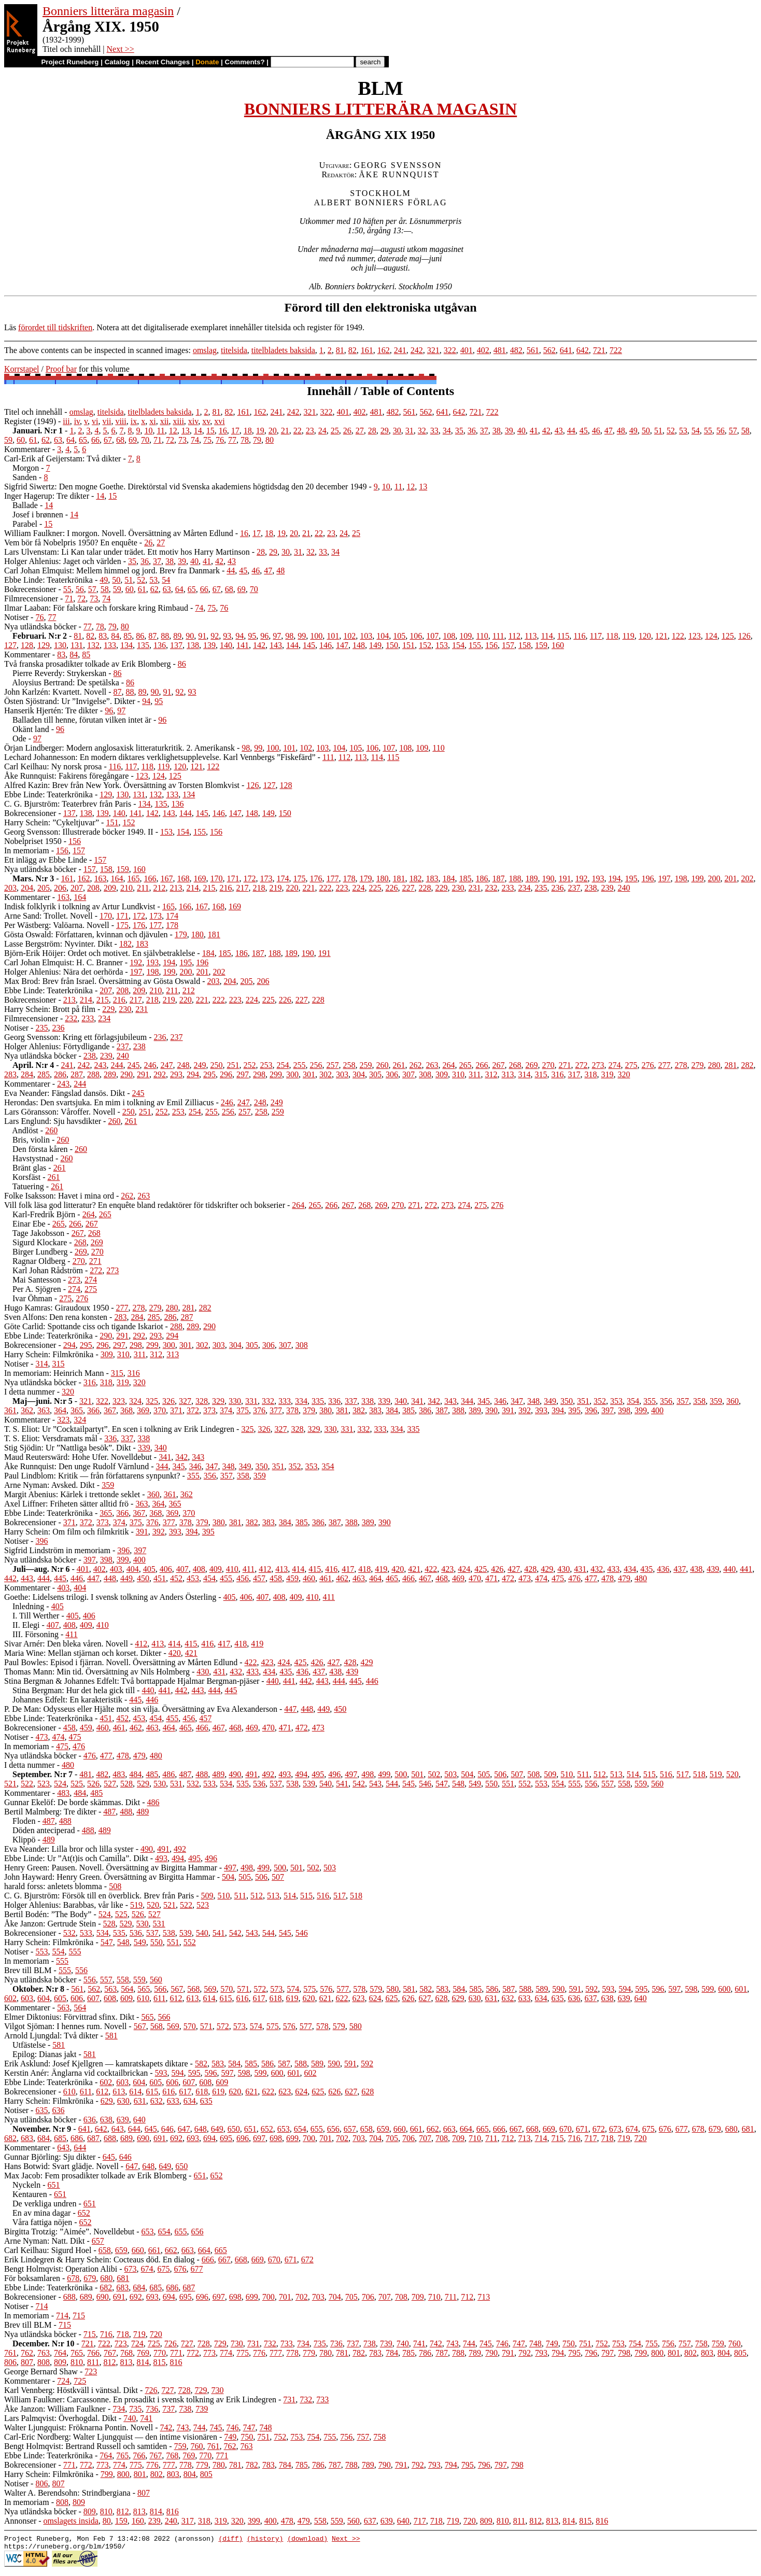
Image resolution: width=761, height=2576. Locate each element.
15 (210, 430)
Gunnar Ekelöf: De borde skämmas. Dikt (72, 1802)
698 (276, 2138)
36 (472, 430)
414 (298, 1569)
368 (126, 1410)
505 (483, 1774)
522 (27, 1783)
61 (33, 439)
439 (713, 1569)
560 (657, 1783)
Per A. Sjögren (36, 1289)
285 (43, 1074)
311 (475, 1074)
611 (159, 1998)
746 (502, 2343)
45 (584, 430)
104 (382, 635)
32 (422, 430)
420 (397, 1569)
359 (716, 1401)
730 (237, 2343)
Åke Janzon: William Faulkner (55, 2408)
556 (591, 1783)
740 (403, 2343)
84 (115, 635)
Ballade (25, 505)
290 (126, 1074)
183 (432, 878)
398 (624, 1410)
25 (335, 430)
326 (168, 1401)
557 (607, 1783)
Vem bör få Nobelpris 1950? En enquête (70, 542)
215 (209, 887)
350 (566, 1401)
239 (607, 887)
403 (116, 1569)
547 (441, 1783)
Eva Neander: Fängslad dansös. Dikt (64, 1093)
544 (392, 1783)
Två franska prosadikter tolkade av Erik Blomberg (87, 663)
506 (500, 1774)
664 (466, 2128)
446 (77, 1578)
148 (359, 645)
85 (127, 635)
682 (10, 2138)
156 (491, 645)
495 (318, 1774)
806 (10, 2362)
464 (375, 1578)
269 (531, 1065)
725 (154, 2343)
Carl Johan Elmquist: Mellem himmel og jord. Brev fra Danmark (112, 570)
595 (641, 1988)
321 (433, 350)
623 (358, 1998)
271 (564, 1065)
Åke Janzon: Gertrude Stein (50, 1923)
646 (167, 2128)
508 (533, 1774)
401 (466, 350)
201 (730, 878)
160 (558, 645)
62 (45, 439)
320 (623, 1074)
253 (266, 1065)
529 (143, 1783)
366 (93, 1410)
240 (623, 887)
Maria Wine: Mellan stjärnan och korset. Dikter (82, 1653)
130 (60, 645)
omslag (205, 350)
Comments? (245, 62)
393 (541, 1410)
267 (498, 1065)
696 (242, 2138)
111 (498, 635)
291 (143, 1074)
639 (623, 1998)
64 (70, 439)
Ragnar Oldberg (38, 1261)
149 (375, 645)
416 (331, 1569)
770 (159, 2352)
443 (27, 1578)
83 (102, 635)
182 (415, 878)
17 (235, 430)
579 (376, 1988)
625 (391, 1998)
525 (77, 1783)
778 (292, 2352)
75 (207, 439)
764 (60, 2352)
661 (416, 2128)
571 (243, 1988)
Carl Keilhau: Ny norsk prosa (53, 766)
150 (392, 645)
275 (631, 1065)
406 (166, 1569)
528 (126, 1783)
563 (110, 1988)
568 (193, 1988)
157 (508, 645)
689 (126, 2138)
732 (270, 2343)
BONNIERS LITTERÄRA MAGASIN (380, 109)
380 (325, 1410)
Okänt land (30, 729)
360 (732, 1401)
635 (557, 1998)
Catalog (117, 62)
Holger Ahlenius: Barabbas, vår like (63, 1905)
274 (614, 1065)
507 (517, 1774)
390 (491, 1410)
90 (190, 635)
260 (382, 1065)
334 (301, 1401)
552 (524, 1783)
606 (77, 1998)
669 (549, 2128)
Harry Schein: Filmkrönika (48, 1354)
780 (325, 2352)
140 (226, 645)
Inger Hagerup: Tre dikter (46, 495)
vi (95, 421)
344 (467, 1401)
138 (193, 645)
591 (575, 1988)
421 (414, 1569)
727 (187, 2343)
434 (630, 1569)
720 (640, 2138)
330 (235, 1401)
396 (591, 1410)
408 (199, 1569)
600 (724, 1988)
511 (583, 1774)
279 (697, 1065)
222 (325, 887)
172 (249, 878)
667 (516, 2128)
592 (591, 1988)
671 (582, 2128)
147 (342, 645)
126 (744, 635)
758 (701, 2343)
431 (580, 1569)
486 (168, 1774)
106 (416, 635)
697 (259, 2138)
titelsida (234, 350)
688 (110, 2138)
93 (227, 635)
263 (432, 1065)
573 (276, 1988)
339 (384, 1401)
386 (425, 1410)
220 (292, 887)
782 (359, 2352)
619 (292, 1998)
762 (27, 2352)
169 (199, 878)
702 (342, 2138)
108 (449, 635)
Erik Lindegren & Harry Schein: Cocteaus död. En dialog (99, 2259)
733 (286, 2343)
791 (508, 2352)
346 (500, 1401)
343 (450, 1401)
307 (408, 1074)
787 (441, 2352)
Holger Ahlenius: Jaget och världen (62, 561)
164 (116, 878)
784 (392, 2352)
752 (602, 2343)
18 (248, 430)
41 (534, 430)
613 (192, 1998)
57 (733, 430)
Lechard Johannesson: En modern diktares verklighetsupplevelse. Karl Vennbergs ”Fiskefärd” (160, 757)
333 (284, 1401)
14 (198, 430)
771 (176, 2352)
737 (353, 2343)
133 (110, 645)
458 (276, 1578)
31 (409, 430)
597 (674, 1988)
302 (325, 1074)
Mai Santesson (36, 1279)
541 (342, 1783)
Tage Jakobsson (38, 1233)
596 (658, 1988)
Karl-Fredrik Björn (43, 1214)
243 (100, 1065)
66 (95, 439)
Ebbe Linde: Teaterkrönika (48, 579)
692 (176, 2138)
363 (43, 1410)
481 (500, 350)
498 (367, 1774)
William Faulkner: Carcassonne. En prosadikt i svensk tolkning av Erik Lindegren (140, 2399)
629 (458, 1998)
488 (201, 1774)
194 (614, 878)
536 (259, 1783)
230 (458, 887)
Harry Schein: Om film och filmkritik (66, 1531)
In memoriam (26, 850)
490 (235, 1774)
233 (507, 887)
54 (696, 430)
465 (392, 1578)
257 (332, 1065)
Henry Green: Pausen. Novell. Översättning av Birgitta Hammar (110, 1867)
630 (474, 1998)
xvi (219, 421)
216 (225, 887)
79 (257, 439)
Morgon (25, 467)
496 (334, 1774)
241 (400, 350)
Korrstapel (21, 368)
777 (276, 2352)
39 (509, 430)
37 (484, 430)
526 (93, 1783)
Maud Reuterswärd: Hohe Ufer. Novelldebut (78, 1457)
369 (143, 1410)
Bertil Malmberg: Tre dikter (50, 1811)
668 (532, 2128)
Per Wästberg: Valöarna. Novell (56, 925)
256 (315, 1065)
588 (525, 1988)
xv (206, 421)
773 (209, 2352)
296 (226, 1074)
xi (152, 421)
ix (134, 421)
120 (645, 635)
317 (574, 1074)
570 (226, 1988)
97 (277, 635)
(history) (265, 2539)
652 (267, 2128)
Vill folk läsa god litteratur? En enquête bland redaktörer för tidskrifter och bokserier (144, 1205)
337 (351, 1401)
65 (83, 439)
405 (149, 1569)
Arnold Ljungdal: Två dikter (51, 2035)
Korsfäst (26, 1177)
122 (678, 635)
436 (663, 1569)
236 (557, 887)
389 (475, 1410)
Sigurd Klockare (39, 1242)
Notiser (16, 617)
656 (333, 2128)
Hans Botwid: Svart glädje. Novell (61, 2166)
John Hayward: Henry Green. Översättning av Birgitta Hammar (109, 1877)
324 (135, 1401)
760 (734, 2343)
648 (200, 2128)
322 (450, 350)
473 (524, 1578)
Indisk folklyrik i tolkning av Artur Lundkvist (80, 906)
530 (159, 1783)
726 (170, 2343)
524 (60, 1783)
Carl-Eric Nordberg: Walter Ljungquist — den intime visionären (110, 2436)
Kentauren (29, 2194)
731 (253, 2343)
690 (143, 2138)
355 (649, 1401)
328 (201, 1401)
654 (300, 2128)
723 (121, 2343)
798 (624, 2352)
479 (624, 1578)
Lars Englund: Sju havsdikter (52, 1121)
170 (216, 878)
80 (269, 439)
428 (530, 1569)
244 (116, 1065)
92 (214, 635)
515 (649, 1774)
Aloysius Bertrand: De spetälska (65, 682)
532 (193, 1783)
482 (516, 350)
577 (342, 1988)
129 (43, 645)
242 (417, 350)
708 (441, 2138)
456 (242, 1578)
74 (195, 439)
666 (499, 2128)
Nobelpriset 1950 (33, 841)
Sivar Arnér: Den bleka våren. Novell (66, 1643)
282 (747, 1065)
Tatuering (28, 1186)
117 (596, 635)
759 (718, 2343)
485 (152, 1774)
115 (563, 635)
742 (436, 2343)
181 (398, 878)
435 (646, 1569)
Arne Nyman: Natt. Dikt (44, 2240)
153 (441, 645)
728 (204, 2343)
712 (507, 2138)
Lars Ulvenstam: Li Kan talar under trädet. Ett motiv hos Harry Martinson (127, 551)
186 (481, 878)
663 (449, 2128)
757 (685, 2343)
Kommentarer (27, 449)
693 (193, 2138)
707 (425, 2138)
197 (664, 878)
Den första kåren (40, 1149)
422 (431, 1569)
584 (459, 1988)
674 (632, 2128)
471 (491, 1578)
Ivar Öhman (32, 1298)
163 (100, 878)
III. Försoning (35, 1634)
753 (618, 2343)
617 (258, 1998)
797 (607, 2352)
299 (276, 1074)
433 (613, 1569)
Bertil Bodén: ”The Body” (47, 1914)
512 (600, 1774)
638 (607, 1998)
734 (303, 2343)
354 (633, 1401)
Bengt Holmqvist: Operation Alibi (60, 2268)
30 (397, 430)
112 (514, 635)
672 (599, 2128)
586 (492, 1988)
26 (347, 430)
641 (566, 350)
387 (441, 1410)
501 (417, 1774)
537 (276, 1783)
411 (249, 1569)
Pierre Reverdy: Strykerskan (59, 673)
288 (93, 1074)
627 (424, 1998)
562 (549, 350)
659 (383, 2128)
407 (182, 1569)
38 (496, 430)
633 (524, 1998)
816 (176, 2362)
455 (226, 1578)
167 (166, 878)
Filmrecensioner (31, 598)
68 (120, 439)
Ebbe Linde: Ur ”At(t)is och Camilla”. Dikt (76, 1858)
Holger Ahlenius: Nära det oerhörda (63, 971)
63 (58, 439)
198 (680, 878)
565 (143, 1988)
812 (109, 2362)
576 (326, 1988)
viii (120, 421)
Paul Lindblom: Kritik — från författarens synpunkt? (92, 1475)
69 (133, 439)
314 (524, 1074)
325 (152, 1401)
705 (392, 2138)
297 (242, 1074)
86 (140, 635)
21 (285, 430)
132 (93, 645)
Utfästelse (29, 2044)
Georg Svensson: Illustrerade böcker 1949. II (78, 831)
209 (110, 887)
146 (325, 645)
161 (367, 350)
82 (352, 350)
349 (550, 1401)
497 (351, 1774)
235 (540, 887)
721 (599, 350)
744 (469, 2343)
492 (268, 1774)
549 (475, 1783)
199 (697, 878)
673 (615, 2128)
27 (360, 430)
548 (458, 1783)
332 (268, 1401)
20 (273, 430)
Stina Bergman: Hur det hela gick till (73, 1690)
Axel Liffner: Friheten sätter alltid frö (66, 1503)
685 (60, 2138)
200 (714, 878)
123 (694, 635)
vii (106, 421)
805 (740, 2352)
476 (574, 1578)
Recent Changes (163, 62)
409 (215, 1569)
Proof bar (61, 368)
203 (10, 887)
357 (683, 1401)
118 (612, 635)
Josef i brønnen (37, 514)
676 (665, 2128)
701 (325, 2138)
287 (77, 1074)
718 (607, 2138)
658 (366, 2128)
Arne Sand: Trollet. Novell (48, 915)
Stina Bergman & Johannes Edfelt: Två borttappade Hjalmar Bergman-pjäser (131, 1681)
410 (232, 1569)
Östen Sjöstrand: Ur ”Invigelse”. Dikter (69, 701)
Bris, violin (31, 1139)
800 (657, 2352)
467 (425, 1578)
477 (591, 1578)
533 (209, 1783)
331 (251, 1401)
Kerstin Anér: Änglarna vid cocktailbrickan (76, 2072)
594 (624, 1988)
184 (448, 878)
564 (127, 1988)
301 (309, 1074)
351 (583, 1401)
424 (464, 1569)
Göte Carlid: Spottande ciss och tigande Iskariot (83, 1326)
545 (408, 1783)
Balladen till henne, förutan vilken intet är (81, 719)
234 (524, 887)
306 (392, 1074)
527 (110, 1783)
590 (558, 1988)
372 (193, 1410)
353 (616, 1401)
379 (309, 1410)
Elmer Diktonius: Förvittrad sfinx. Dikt (69, 2016)
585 (475, 1988)
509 (550, 1774)
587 (508, 1988)
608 (110, 1998)
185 (465, 878)
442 (10, 1578)
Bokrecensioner (30, 589)
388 (458, 1410)
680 (731, 2128)
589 (541, 1988)
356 (666, 1401)
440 (729, 1569)
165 (133, 878)
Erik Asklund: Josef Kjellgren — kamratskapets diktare (96, 2063)
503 (450, 1774)
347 (517, 1401)
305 (375, 1074)
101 (333, 635)
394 (558, 1410)
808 (43, 2362)
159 (541, 645)
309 (441, 1074)
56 (720, 430)
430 (563, 1569)
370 (159, 1410)
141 (242, 645)
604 (43, 1998)
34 (447, 430)
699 (292, 2138)
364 (60, 1410)
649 (217, 2128)
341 (417, 1401)
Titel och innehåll (33, 411)
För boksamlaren (32, 2278)
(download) (307, 2539)
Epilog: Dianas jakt (44, 2054)
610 (143, 1998)
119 (628, 635)
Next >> (120, 49)
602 (10, 1998)
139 (209, 645)
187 (498, 878)
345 (483, 1401)
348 (533, 1401)
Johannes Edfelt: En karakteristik (67, 1699)
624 (375, 1998)
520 (732, 1774)
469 (458, 1578)
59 (8, 439)
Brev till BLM (28, 1970)
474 (541, 1578)
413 (281, 1569)
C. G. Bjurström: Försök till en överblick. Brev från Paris (99, 1895)
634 (540, 1998)
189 (531, 878)
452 (176, 1578)
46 (596, 430)
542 (359, 1783)
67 (108, 439)
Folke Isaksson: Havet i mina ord (59, 1195)
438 (696, 1569)
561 (533, 350)
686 (77, 2138)
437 (679, 1569)
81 (340, 350)
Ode (19, 738)
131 (77, 645)
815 (159, 2362)
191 (564, 878)
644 (134, 2128)
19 (260, 430)
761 (10, 2352)
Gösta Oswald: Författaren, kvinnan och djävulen (85, 934)
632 (507, 1998)
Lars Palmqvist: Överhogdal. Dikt (60, 2418)
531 (176, 1783)
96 (264, 635)
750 (568, 2343)
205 (43, 887)
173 (266, 878)
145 (309, 645)
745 (486, 2343)
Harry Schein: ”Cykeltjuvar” (51, 822)
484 (135, 1774)
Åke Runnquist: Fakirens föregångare (66, 775)
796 (591, 2352)
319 (607, 1074)
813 (126, 2362)
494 (301, 1774)
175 (299, 878)
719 (623, 2138)
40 (521, 430)
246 (150, 1065)
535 (242, 1783)
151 (408, 645)
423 (447, 1569)
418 (364, 1569)
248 (183, 1065)
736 (336, 2343)
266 (481, 1065)
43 (559, 430)
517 (683, 1774)
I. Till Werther (35, 1615)
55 (708, 430)
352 (600, 1401)
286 (60, 1074)
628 (441, 1998)
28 (372, 430)
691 (159, 2138)
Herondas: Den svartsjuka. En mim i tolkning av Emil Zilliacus (109, 1102)
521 (10, 1783)
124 (711, 635)
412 (265, 1569)
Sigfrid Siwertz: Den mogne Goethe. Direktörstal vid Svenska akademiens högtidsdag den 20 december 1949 (185, 486)
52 (671, 430)
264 (448, 1065)
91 (202, 635)
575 (309, 1988)
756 (668, 2343)
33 (434, 430)
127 (10, 645)
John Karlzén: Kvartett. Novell (55, 691)
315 (540, 1074)
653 (283, 2128)
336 (334, 1401)
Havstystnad (32, 1158)
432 (596, 1569)
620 (308, 1998)
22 (297, 430)
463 (359, 1578)
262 (415, 1065)
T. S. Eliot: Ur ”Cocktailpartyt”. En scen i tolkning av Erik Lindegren (119, 1429)
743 (452, 2343)
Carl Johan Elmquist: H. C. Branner (63, 962)
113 (531, 635)
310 (458, 1074)
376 (259, 1410)
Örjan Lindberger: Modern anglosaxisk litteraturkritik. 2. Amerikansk (119, 747)
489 (218, 1774)
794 (558, 2352)
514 (633, 1774)
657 (350, 2128)
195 (631, 878)
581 (409, 1988)
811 (93, 2362)
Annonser (20, 2520)
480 (641, 1578)
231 (474, 887)
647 (184, 2128)
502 (434, 1774)
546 (425, 1783)
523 (43, 1783)
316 (557, 1074)
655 (317, 2128)
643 (117, 2128)
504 (467, 1774)
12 (173, 430)
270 (548, 1065)
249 (199, 1065)
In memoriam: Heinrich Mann (54, 1373)
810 (77, 2362)
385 (408, 1410)
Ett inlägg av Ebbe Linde (45, 859)
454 (209, 1578)
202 (747, 878)
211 (143, 887)
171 (233, 878)
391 (508, 1410)
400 (657, 1410)
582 (425, 1988)
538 (292, 1783)
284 (27, 1074)
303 (342, 1074)
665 (482, 2128)
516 (666, 1774)
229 (441, 887)
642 (582, 350)
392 (524, 1410)
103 (366, 635)
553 (541, 1783)
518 (699, 1774)
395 (574, 1410)
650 (234, 2128)
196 (647, 878)
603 (27, 1998)
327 (185, 1401)
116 (579, 635)
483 (118, 1774)
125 (728, 635)
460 (309, 1578)
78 (245, 439)
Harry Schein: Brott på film (49, 1009)
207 (77, 887)
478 (607, 1578)
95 (252, 635)
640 (640, 1998)
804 (723, 2352)
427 (514, 1569)
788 (458, 2352)
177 (332, 878)
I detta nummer (29, 1391)
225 (375, 887)
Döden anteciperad (43, 1830)
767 (110, 2352)
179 (365, 878)
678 (698, 2128)
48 (621, 430)
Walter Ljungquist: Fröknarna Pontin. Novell (78, 2427)
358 (699, 1401)
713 (524, 2138)
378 (292, 1410)
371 (176, 1410)
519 (716, 1774)
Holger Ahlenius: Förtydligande (57, 1046)
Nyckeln (26, 2184)
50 (646, 430)
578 (359, 1988)
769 (143, 2352)
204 (27, 887)
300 (292, 1074)
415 (314, 1569)
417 (348, 1569)
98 (289, 635)
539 (309, 1783)
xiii (178, 421)
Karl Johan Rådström (47, 1270)
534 (226, 1783)
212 (159, 887)
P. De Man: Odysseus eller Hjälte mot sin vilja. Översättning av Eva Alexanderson (140, 1709)
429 (547, 1569)
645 (151, 2128)
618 (275, 1998)
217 (242, 887)
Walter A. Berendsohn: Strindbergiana (67, 2492)
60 (21, 439)
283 (10, 1074)
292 (159, 1074)
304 (359, 1074)
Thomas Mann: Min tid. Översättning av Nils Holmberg (97, 1671)
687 (93, 2138)
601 (741, 1988)
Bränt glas (29, 1167)
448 (110, 1578)
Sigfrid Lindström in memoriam (57, 1550)
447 (93, 1578)
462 (342, 1578)
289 (110, 1074)
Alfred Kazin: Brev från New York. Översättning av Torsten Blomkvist (121, 785)
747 (519, 2343)
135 (143, 645)
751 (585, 2343)
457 (259, 1578)
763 (43, 2352)
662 (433, 2128)
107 (432, 635)
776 (259, 2352)
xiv (193, 421)
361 (10, 1410)
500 (400, 1774)
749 (552, 2343)
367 (110, 1410)
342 (434, 1401)
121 (661, 635)
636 (574, 1998)
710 (475, 2138)
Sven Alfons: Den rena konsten (55, 1317)
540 (325, 1783)
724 (137, 2343)
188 (515, 878)
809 (60, 2362)
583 (442, 1988)
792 (524, 2352)
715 (557, 2138)
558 (624, 1783)
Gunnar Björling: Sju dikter (49, 2156)
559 (641, 1783)
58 (745, 430)
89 (177, 635)
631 (491, 1998)
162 (383, 350)
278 (680, 1065)
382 (359, 1410)
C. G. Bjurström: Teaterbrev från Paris (67, 803)
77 (232, 439)
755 (651, 2343)
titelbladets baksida (283, 350)
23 (310, 430)
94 (239, 635)
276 (647, 1065)
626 (408, 1998)
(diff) (230, 2539)
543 (375, 1783)
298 (259, 1074)
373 (209, 1410)
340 (400, 1401)
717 (590, 2138)
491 (251, 1774)
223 (341, 887)
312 (491, 1074)
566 (160, 1988)
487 (185, 1774)
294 (193, 1074)
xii (164, 421)
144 (292, 645)
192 (581, 878)
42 (546, 430)
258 (349, 1065)
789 (475, 2352)
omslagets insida (71, 2520)
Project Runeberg (69, 62)
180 (382, 878)
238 (590, 887)
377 (276, 1410)
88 (165, 635)
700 (309, 2138)
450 (143, 1578)
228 (424, 887)
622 (341, 1998)
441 (746, 1569)
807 (27, 2362)
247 (166, 1065)
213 (176, 887)
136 (159, 645)
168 (183, 878)
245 (133, 1065)
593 (608, 1988)
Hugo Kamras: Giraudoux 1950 (56, 1307)
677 (681, 2128)
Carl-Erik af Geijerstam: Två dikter (62, 458)
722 (616, 350)
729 (220, 2343)
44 (571, 430)
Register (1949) (30, 421)
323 (118, 1401)
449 (126, 1578)
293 (176, 1074)
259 (365, 1065)
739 (386, 2343)
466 (408, 1578)
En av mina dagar (41, 2212)
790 (491, 2352)
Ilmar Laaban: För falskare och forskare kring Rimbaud (96, 607)
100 (316, 635)
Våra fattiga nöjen (42, 2222)
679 (715, 2128)
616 (242, 1998)
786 (425, 2352)
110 (482, 635)
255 (299, 1065)
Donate (207, 62)
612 (176, 1998)
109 (465, 635)
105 (399, 635)
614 (209, 1998)
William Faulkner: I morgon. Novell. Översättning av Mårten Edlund (118, 533)
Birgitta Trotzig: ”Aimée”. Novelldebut (69, 2231)
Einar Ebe (29, 1223)
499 (384, 1774)
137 (176, 645)
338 (367, 1401)
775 (242, 2352)
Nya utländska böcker (40, 626)
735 (320, 2343)
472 (508, 1578)
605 (60, 1998)
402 (483, 350)
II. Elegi (25, 1625)
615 (225, 1998)
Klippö (23, 1839)
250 (216, 1065)
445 (60, 1578)
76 (220, 439)
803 (707, 2352)
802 (690, 2352)
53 (683, 430)
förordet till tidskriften (55, 327)
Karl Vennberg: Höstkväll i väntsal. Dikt (71, 2390)
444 (43, 1578)
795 (574, 2352)
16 (223, 430)
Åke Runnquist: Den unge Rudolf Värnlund (76, 1466)
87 (152, 635)
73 (182, 439)
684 (43, 2138)
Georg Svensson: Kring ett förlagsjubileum (75, 1037)
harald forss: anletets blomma (53, 1886)
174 (282, 878)
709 (458, 2138)
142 (259, 645)
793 (541, 2352)
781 (342, 2352)
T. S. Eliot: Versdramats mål (50, 1438)
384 (392, 1410)
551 (508, 1783)
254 (282, 1065)
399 (641, 1410)
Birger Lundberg (40, 1251)
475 (558, 1578)
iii (66, 421)
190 (548, 878)
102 (349, 635)
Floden (23, 1821)
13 (185, 430)
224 (358, 887)
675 (648, 2128)
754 (635, 2343)
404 (132, 1569)
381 (342, 1410)
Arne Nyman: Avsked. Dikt (49, 1485)
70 (145, 439)
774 (226, 2352)
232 (491, 887)
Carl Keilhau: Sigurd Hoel (47, 2250)
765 (77, 2352)
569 (210, 1988)
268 (515, 1065)
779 (309, 2352)
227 (408, 887)
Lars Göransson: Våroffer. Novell (59, 1111)
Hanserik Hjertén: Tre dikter (51, 710)
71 (157, 439)
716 (574, 2138)
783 (375, 2352)
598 (691, 1988)
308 (425, 1074)
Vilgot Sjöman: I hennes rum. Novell (65, 2026)
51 (658, 430)
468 (441, 1578)
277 (664, 1065)
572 (259, 1988)
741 (419, 2343)
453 (193, 1578)
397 (607, 1410)
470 (475, 1578)
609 (126, 1998)
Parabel (24, 523)
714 (540, 2138)
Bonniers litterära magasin (108, 11)
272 (581, 1065)
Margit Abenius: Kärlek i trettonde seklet (72, 1494)
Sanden (24, 477)
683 (27, 2138)
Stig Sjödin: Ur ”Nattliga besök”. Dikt (67, 1447)
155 (475, 645)
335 (318, 1401)
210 (126, 887)
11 (160, 430)
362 (27, 1410)
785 (408, 2352)
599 (707, 1988)
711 (491, 2138)
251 (233, 1065)
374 (226, 1410)
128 (27, 645)
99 (302, 635)
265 (465, 1065)
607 (93, 1998)
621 (325, 1998)
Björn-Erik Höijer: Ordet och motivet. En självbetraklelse (99, 953)
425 (480, 1569)
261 (398, 1065)
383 (375, 1410)
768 (126, 2352)
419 (381, 1569)
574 (293, 1988)
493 (284, 1774)
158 (524, 645)
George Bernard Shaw (41, 2371)
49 (633, 430)
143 (276, 645)
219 (275, 887)
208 (93, 887)
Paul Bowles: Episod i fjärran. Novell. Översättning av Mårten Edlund (120, 1662)
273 (597, 1065)
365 (77, 1410)
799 (641, 2352)
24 (322, 430)
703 (359, 2138)
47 (608, 430)
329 (218, 1401)
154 (458, 645)
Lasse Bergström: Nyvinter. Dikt (58, 943)
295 (209, 1074)
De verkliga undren (44, 2203)
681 (748, 2128)
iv (77, 421)
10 (148, 430)
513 (616, 1774)
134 (126, 645)
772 (193, 2352)
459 (292, 1578)
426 (497, 1569)
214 (192, 887)
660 (399, 2128)
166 (150, 878)
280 (714, 1065)
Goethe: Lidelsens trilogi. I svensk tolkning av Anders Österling (110, 1597)
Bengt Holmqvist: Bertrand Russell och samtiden (85, 2446)
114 (547, 635)
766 (93, 2352)
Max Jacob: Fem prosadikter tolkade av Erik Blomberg (95, 2175)
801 (674, 2352)
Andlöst (25, 1130)
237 (574, 887)
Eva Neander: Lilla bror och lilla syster (69, 1849)
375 (242, 1410)
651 (250, 2128)
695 (226, 2138)
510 (566, 1774)
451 (159, 1578)
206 (60, 887)
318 (590, 1074)
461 (325, 1578)
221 (308, 887)
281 (730, 1065)
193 (597, 878)
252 (249, 1065)
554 (558, 1783)
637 (590, 1998)
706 (408, 2138)
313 (507, 1074)
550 (491, 1783)
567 (177, 1988)
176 (315, 878)
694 (209, 2138)
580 (392, 1988)
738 (369, 2343)
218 (258, 887)
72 (170, 439)
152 (425, 645)
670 (565, 2128)
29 (384, 430)
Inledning (28, 1606)
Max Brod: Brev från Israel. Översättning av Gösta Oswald (102, 981)
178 (349, 878)
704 (375, 2138)
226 (391, 887)
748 (535, 2343)
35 (459, 430)
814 (142, 2362)
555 (574, 1783)
